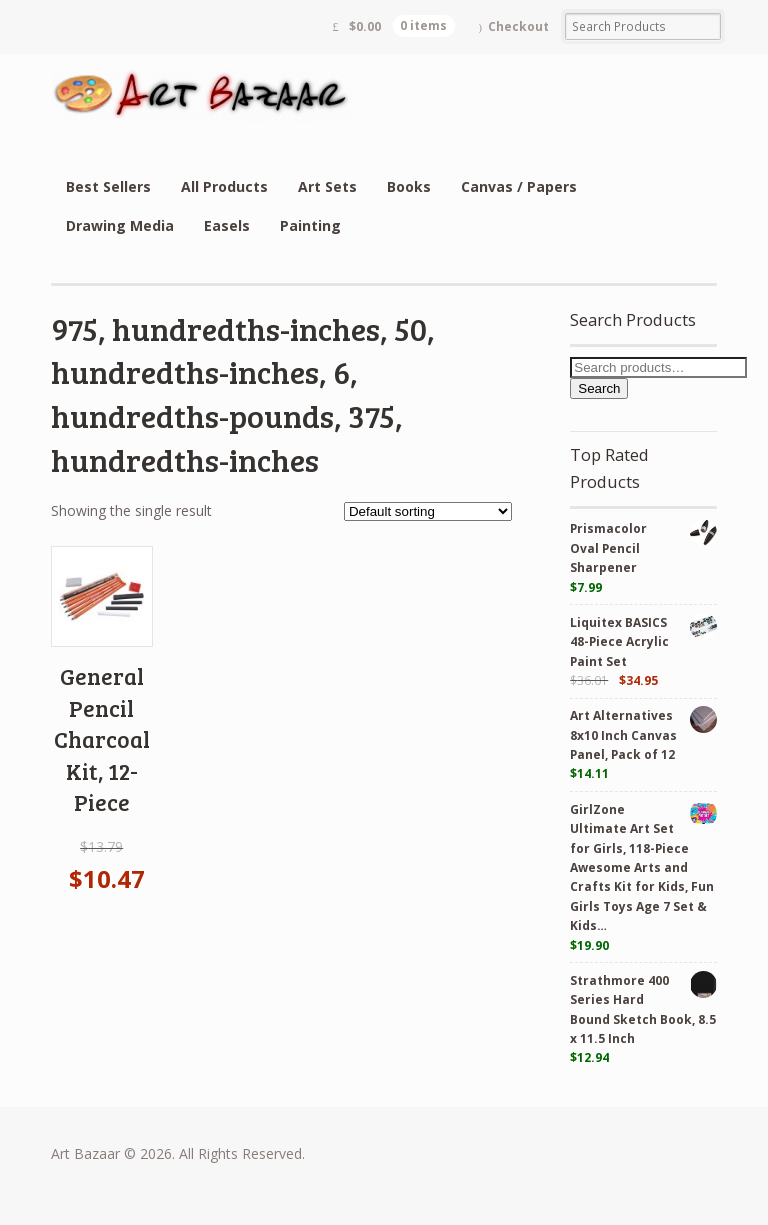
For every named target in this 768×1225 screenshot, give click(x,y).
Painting (310, 225)
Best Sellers (108, 186)
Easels (227, 225)
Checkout (518, 26)
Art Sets (327, 186)
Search (599, 388)
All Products (224, 186)
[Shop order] (428, 511)
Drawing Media (120, 225)
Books (409, 186)
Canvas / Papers (519, 186)
